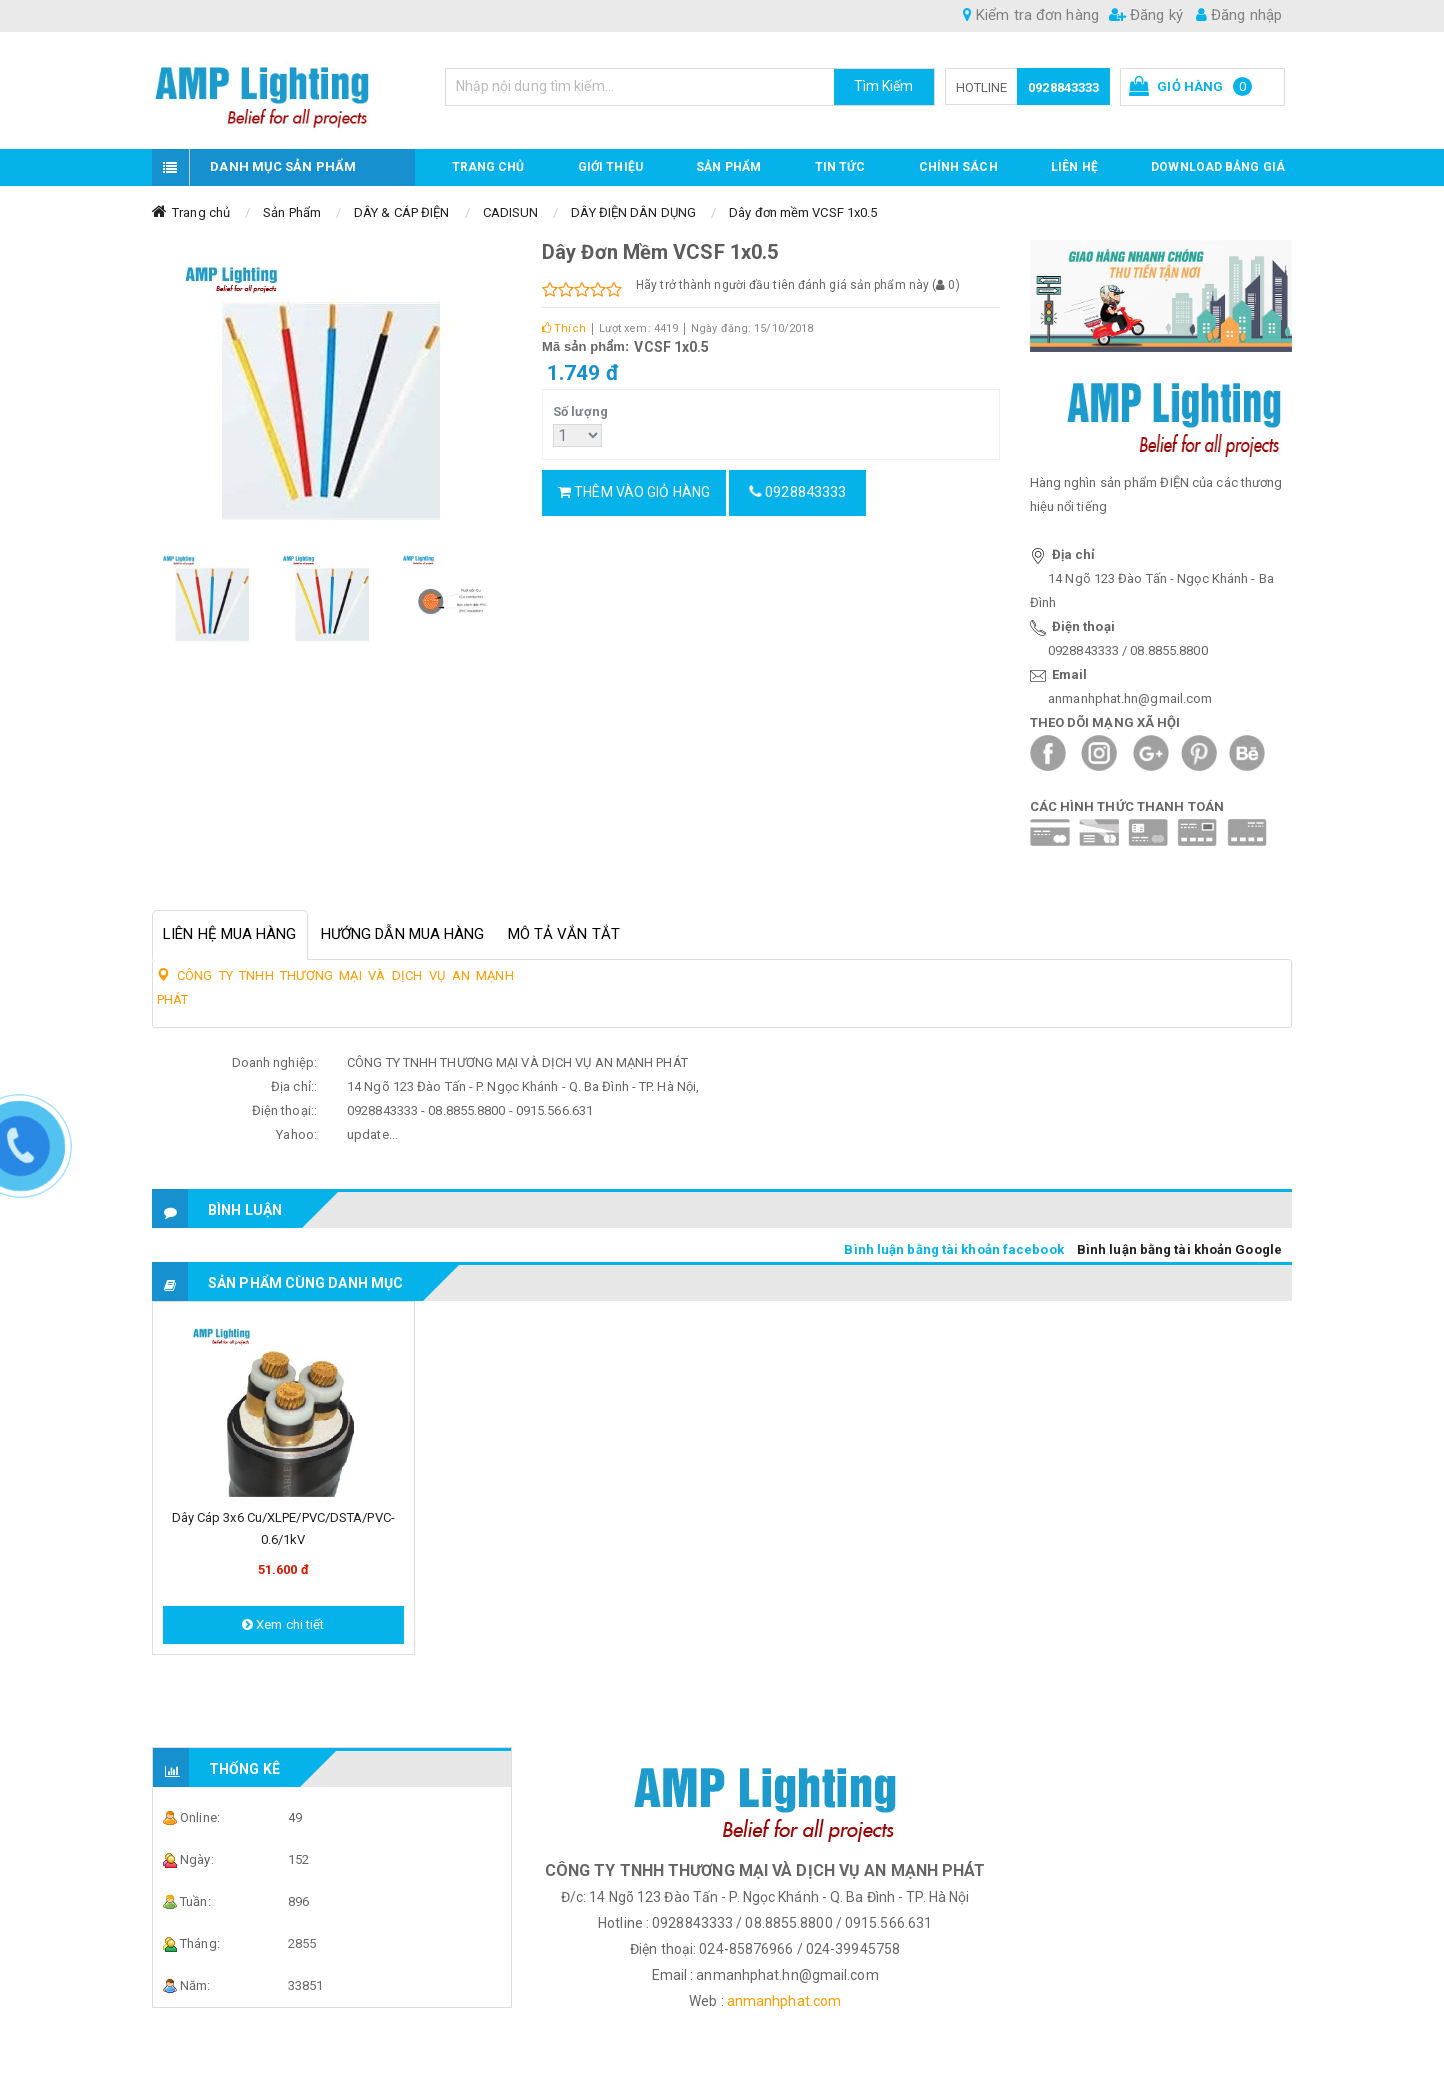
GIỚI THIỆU (610, 167)
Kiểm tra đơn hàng (1031, 15)
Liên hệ (1074, 167)
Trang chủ (488, 167)
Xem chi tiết (283, 1624)
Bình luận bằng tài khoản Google (1179, 1249)
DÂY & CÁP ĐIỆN (401, 212)
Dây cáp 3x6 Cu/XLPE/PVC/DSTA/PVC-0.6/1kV (283, 1528)
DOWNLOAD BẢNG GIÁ (1218, 167)
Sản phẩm (728, 167)
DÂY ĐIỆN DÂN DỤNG (633, 212)
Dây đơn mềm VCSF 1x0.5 (803, 212)
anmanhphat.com (784, 2001)
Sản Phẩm (292, 212)
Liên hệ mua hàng (230, 934)
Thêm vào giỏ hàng (634, 492)
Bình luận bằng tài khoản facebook (953, 1249)
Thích (564, 328)
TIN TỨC (840, 167)
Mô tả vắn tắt (564, 934)
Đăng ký (1146, 15)
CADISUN (511, 212)
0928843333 (1063, 87)
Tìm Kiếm (884, 86)
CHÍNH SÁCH (958, 167)
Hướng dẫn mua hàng (403, 934)
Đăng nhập (1239, 15)
